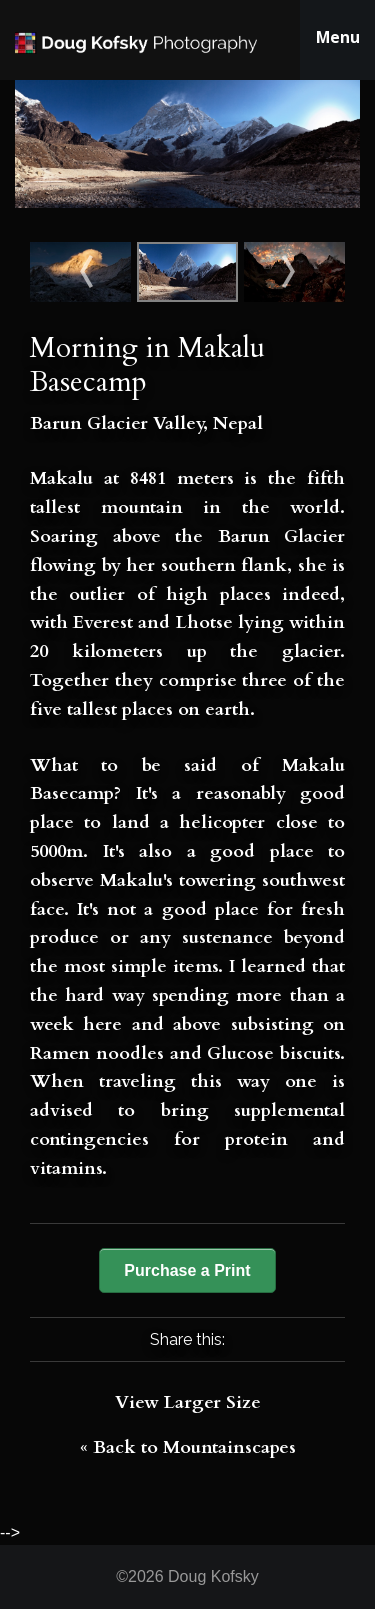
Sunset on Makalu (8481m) (90, 272)
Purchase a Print (187, 1270)
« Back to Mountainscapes (188, 1447)
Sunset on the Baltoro (284, 272)
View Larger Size (188, 1402)
